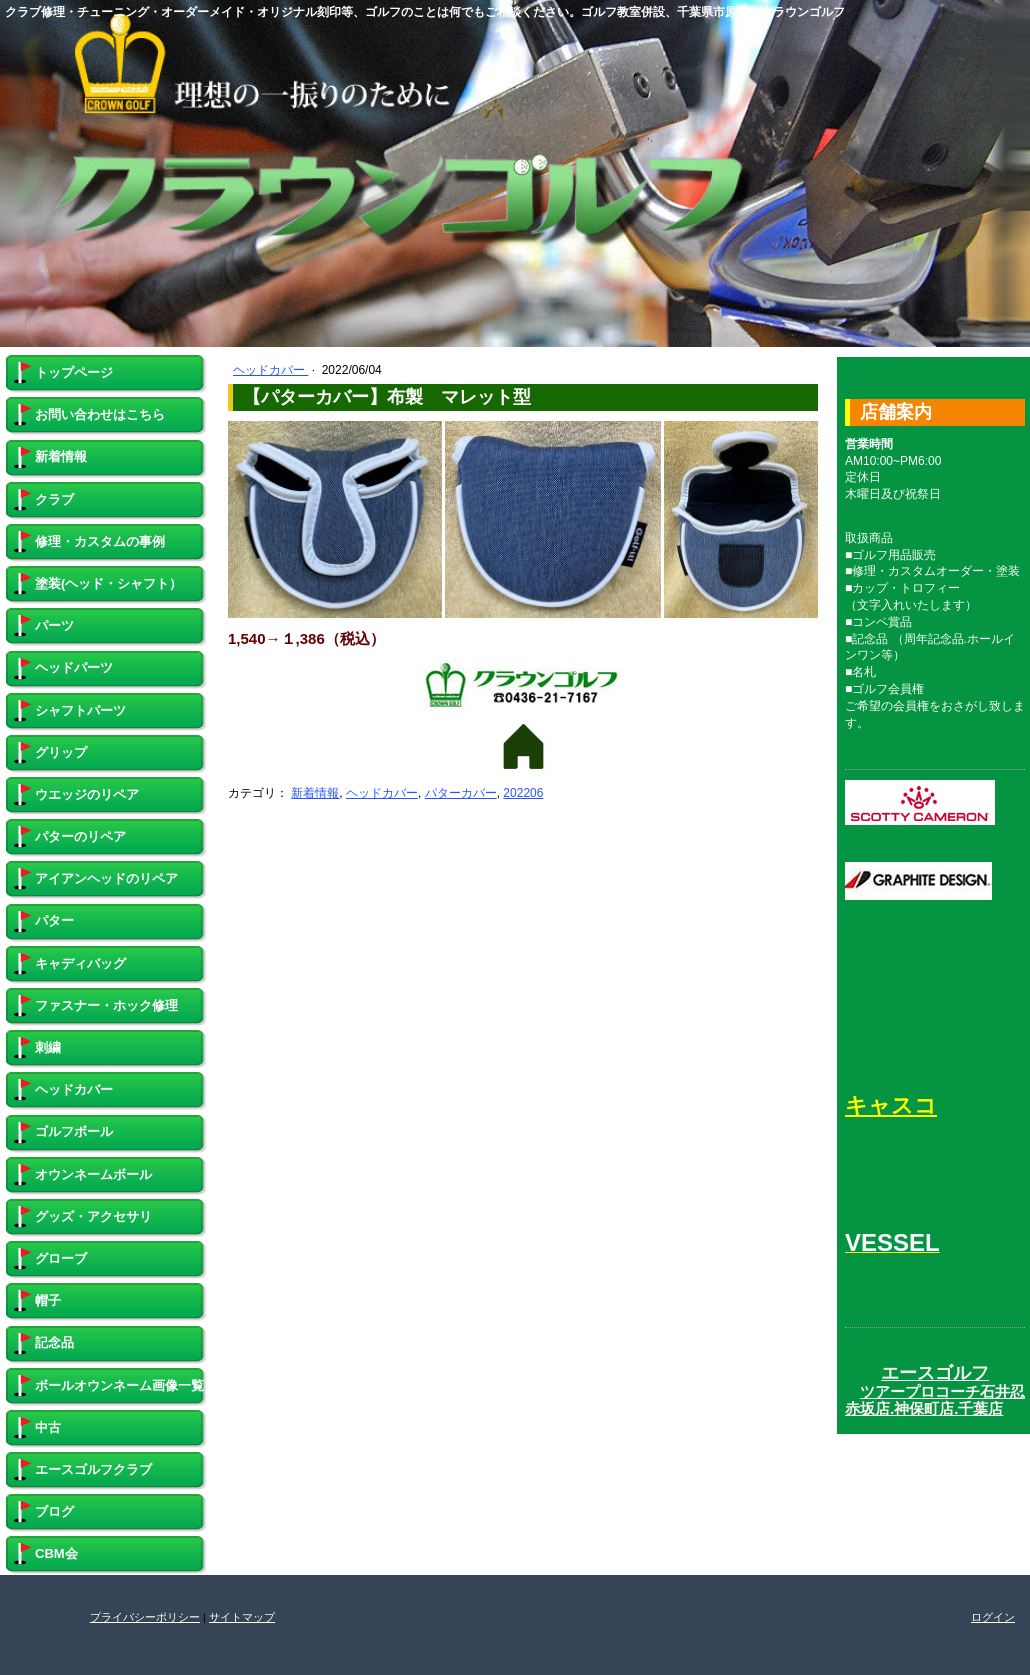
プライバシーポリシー (145, 1617)
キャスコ (891, 1105)
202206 (523, 793)
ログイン (993, 1617)
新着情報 (315, 793)
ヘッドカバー (270, 370)
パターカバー (461, 793)
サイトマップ (242, 1617)
